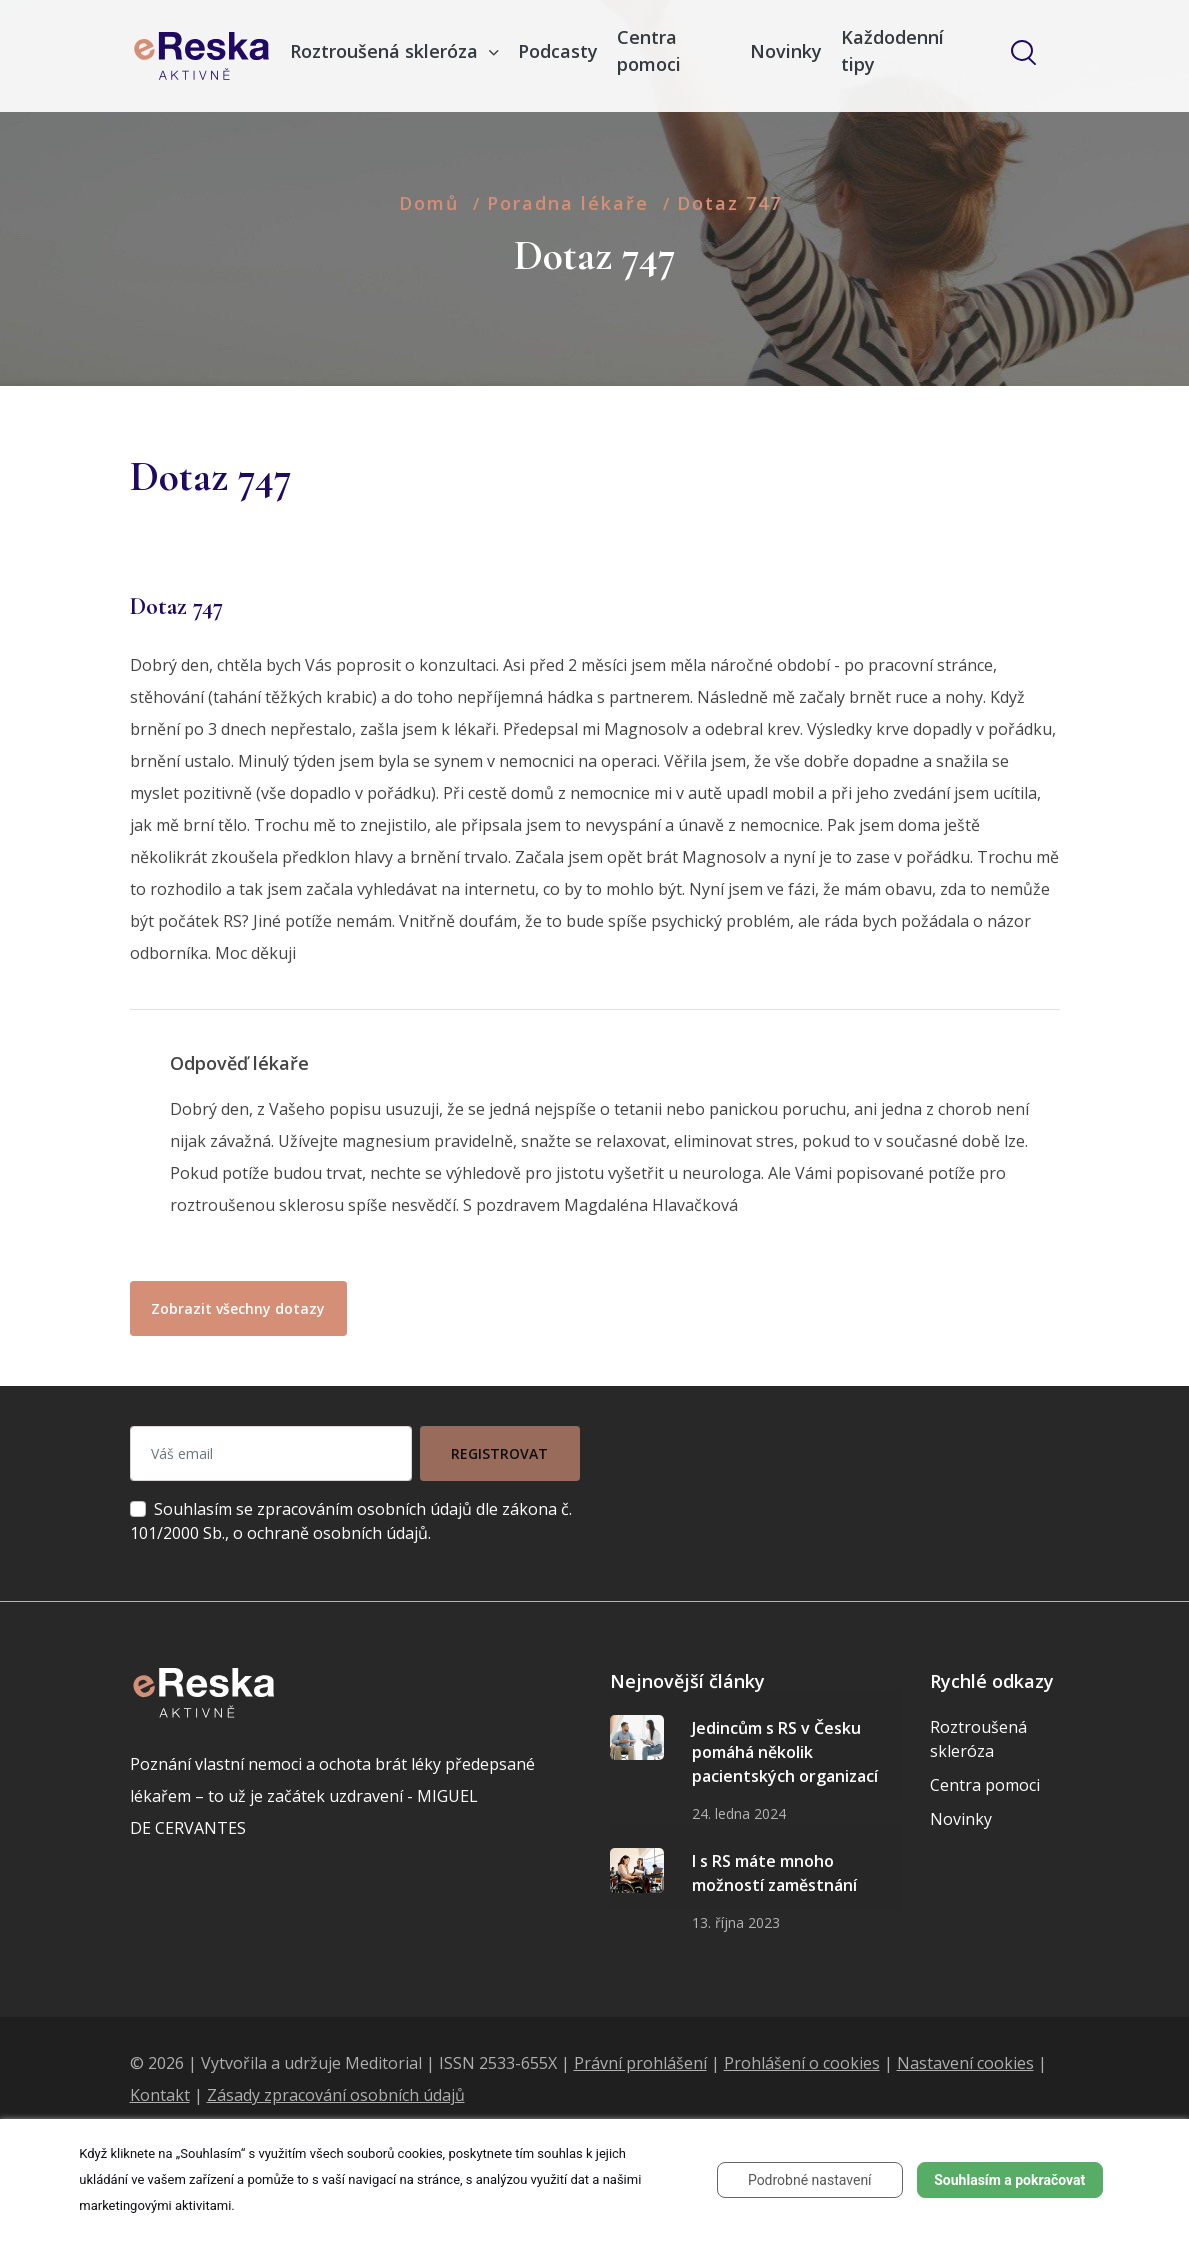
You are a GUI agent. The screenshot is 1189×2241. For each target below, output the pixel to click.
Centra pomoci (649, 50)
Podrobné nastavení (810, 2180)
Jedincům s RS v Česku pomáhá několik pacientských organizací (785, 1752)
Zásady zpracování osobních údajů (336, 2095)
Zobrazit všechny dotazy (238, 1308)
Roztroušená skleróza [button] (386, 51)
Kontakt (160, 2095)
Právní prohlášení (640, 2063)
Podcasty (558, 51)
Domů (429, 203)
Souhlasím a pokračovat (1009, 2180)
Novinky (786, 51)
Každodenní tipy (892, 50)
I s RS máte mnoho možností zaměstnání (774, 1873)
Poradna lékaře (568, 203)
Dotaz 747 (729, 203)
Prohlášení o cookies (802, 2063)
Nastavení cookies (965, 2063)
